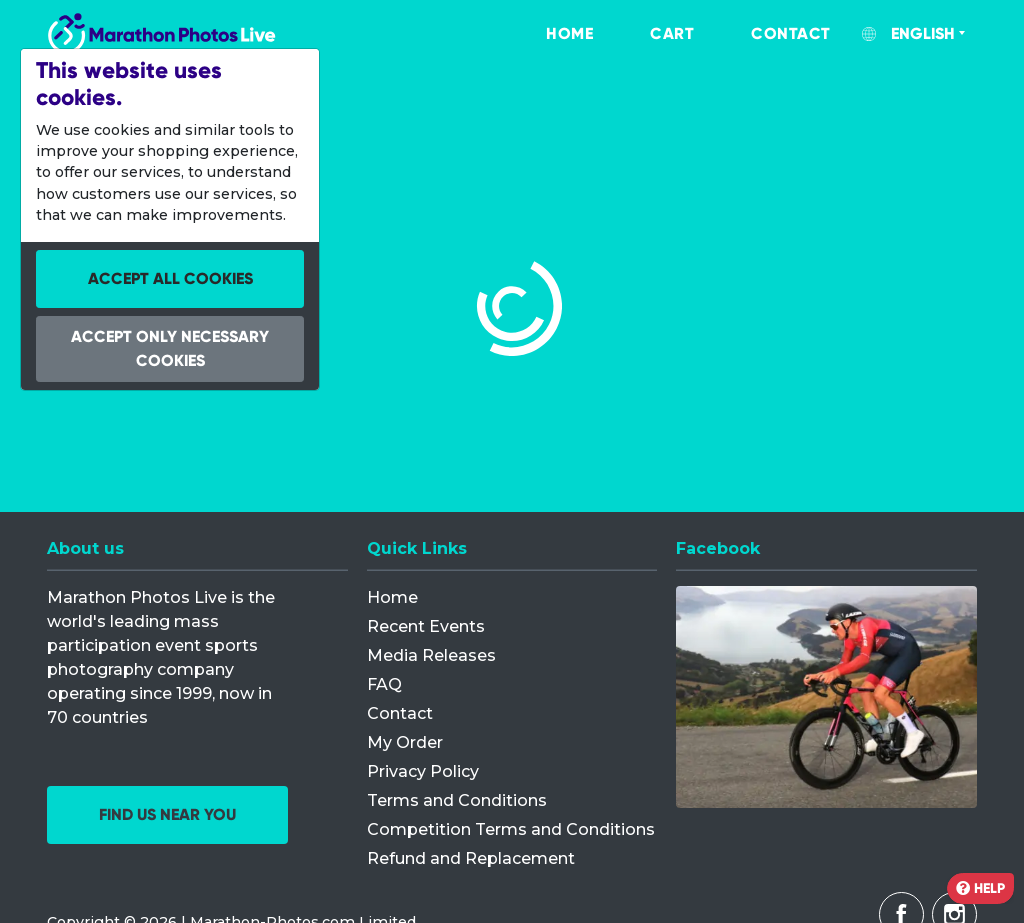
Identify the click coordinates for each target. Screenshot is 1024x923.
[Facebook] (826, 697)
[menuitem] (549, 34)
